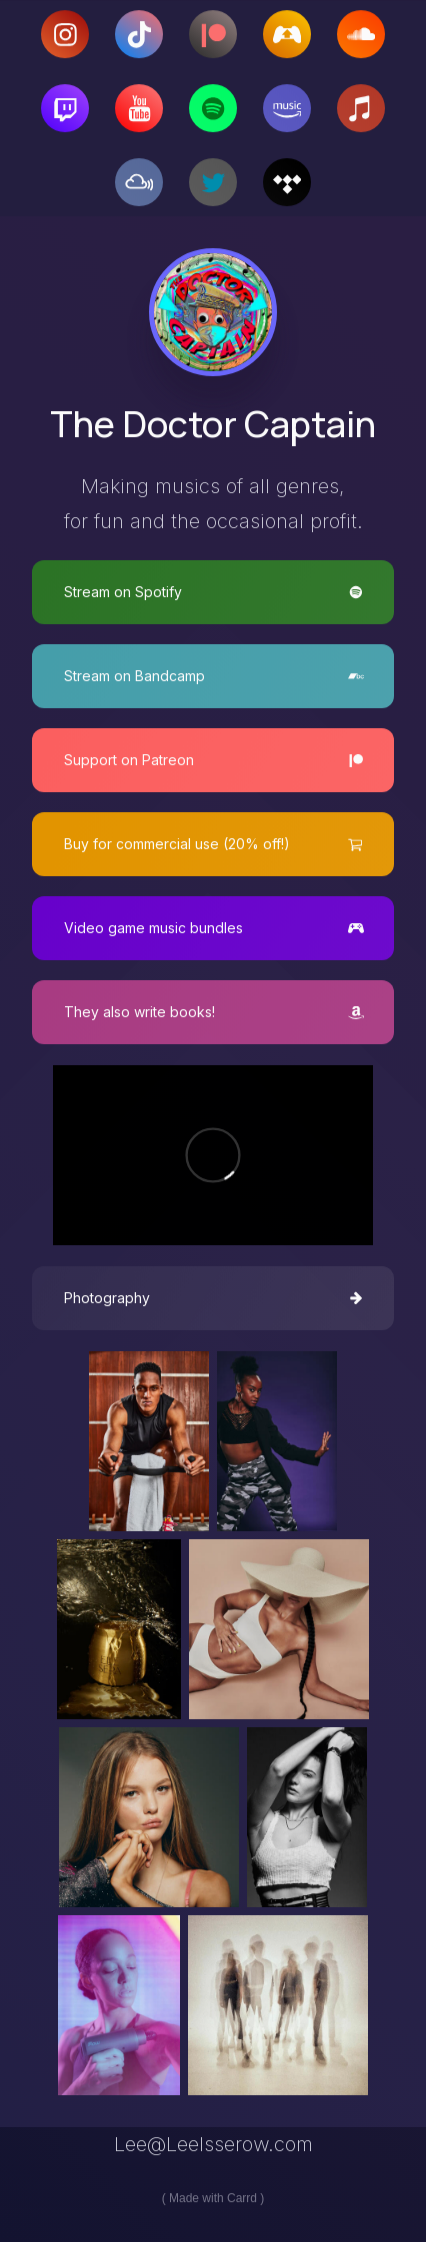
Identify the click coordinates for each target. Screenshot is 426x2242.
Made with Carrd (213, 2199)
